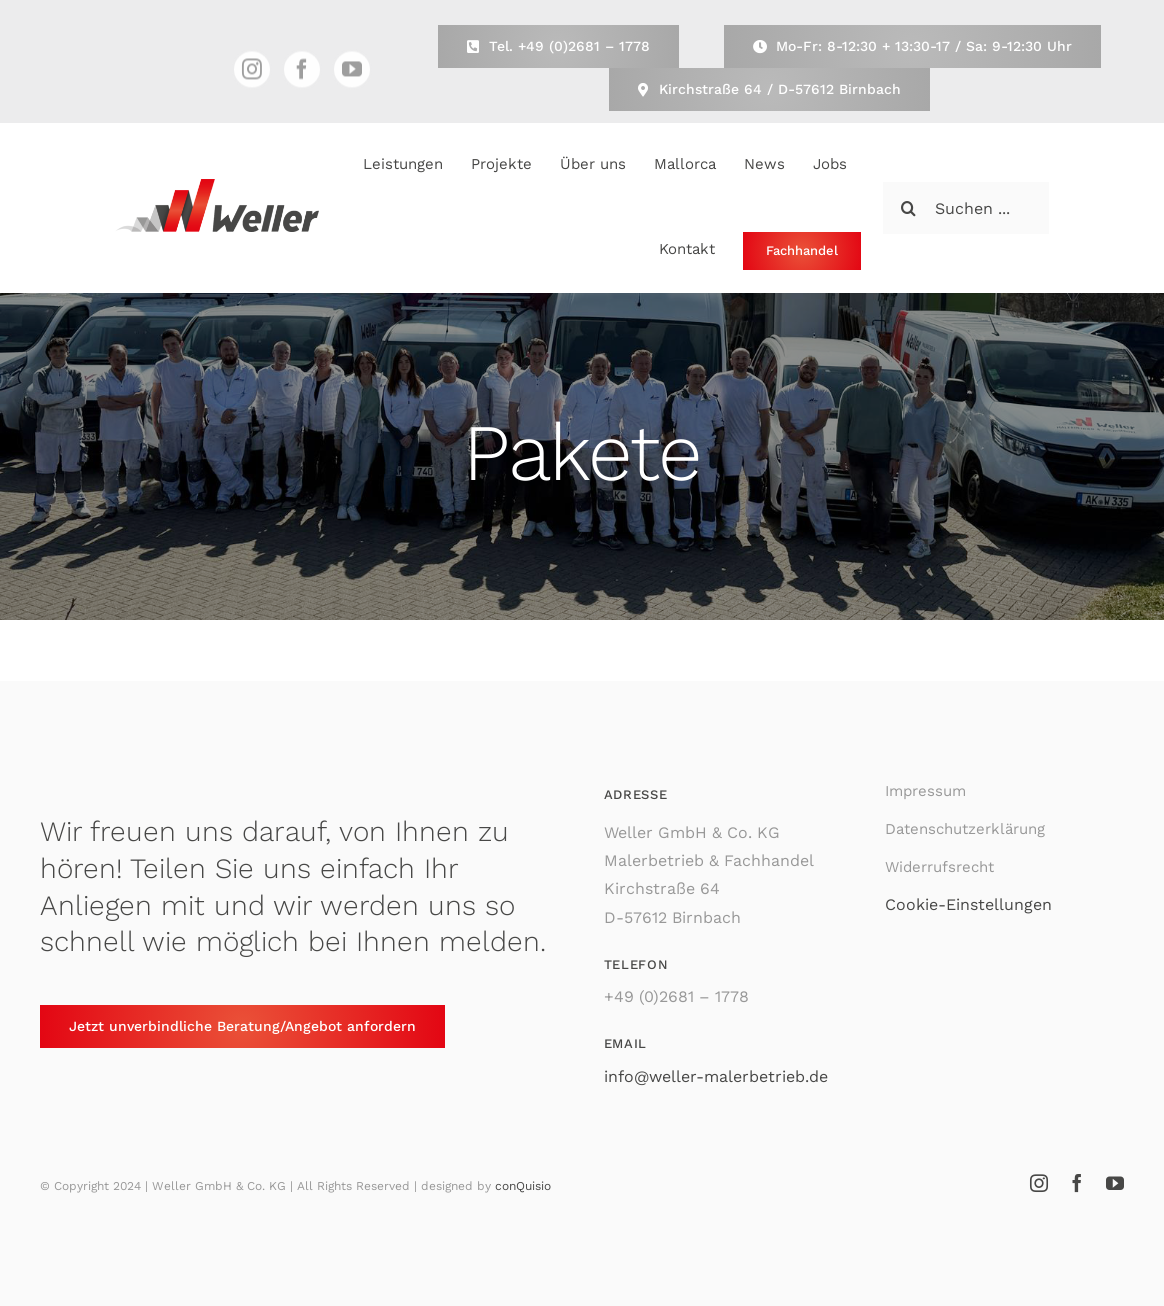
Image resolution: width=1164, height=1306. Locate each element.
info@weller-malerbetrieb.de (716, 1076)
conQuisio (523, 1186)
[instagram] (252, 73)
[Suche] (909, 208)
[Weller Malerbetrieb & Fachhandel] (217, 186)
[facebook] (302, 73)
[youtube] (352, 73)
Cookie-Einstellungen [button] (968, 904)
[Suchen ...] (966, 208)
